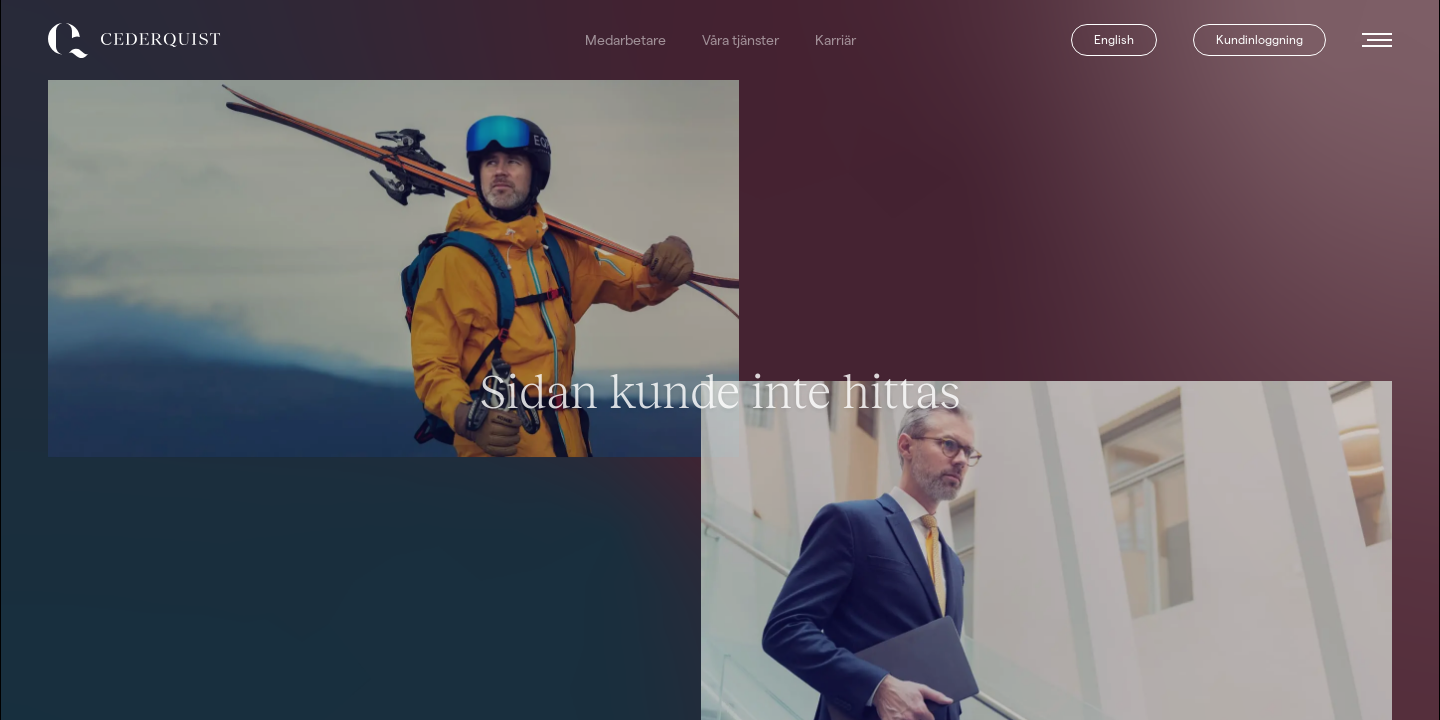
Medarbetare (625, 40)
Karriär (835, 40)
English (1114, 39)
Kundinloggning (1259, 39)
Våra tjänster (740, 40)
